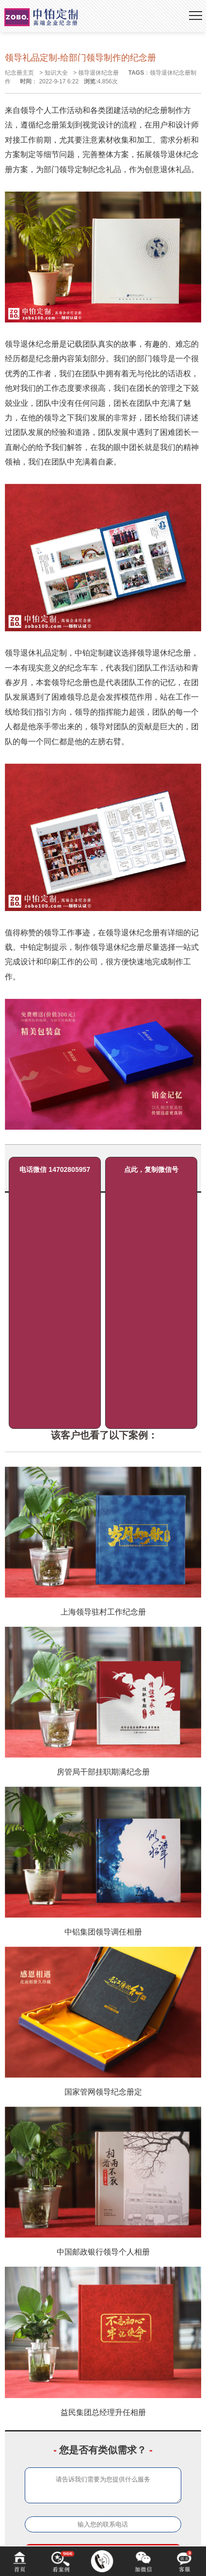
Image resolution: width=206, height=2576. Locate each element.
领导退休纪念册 (98, 72)
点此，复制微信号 (151, 1169)
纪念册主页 (19, 72)
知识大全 (56, 72)
